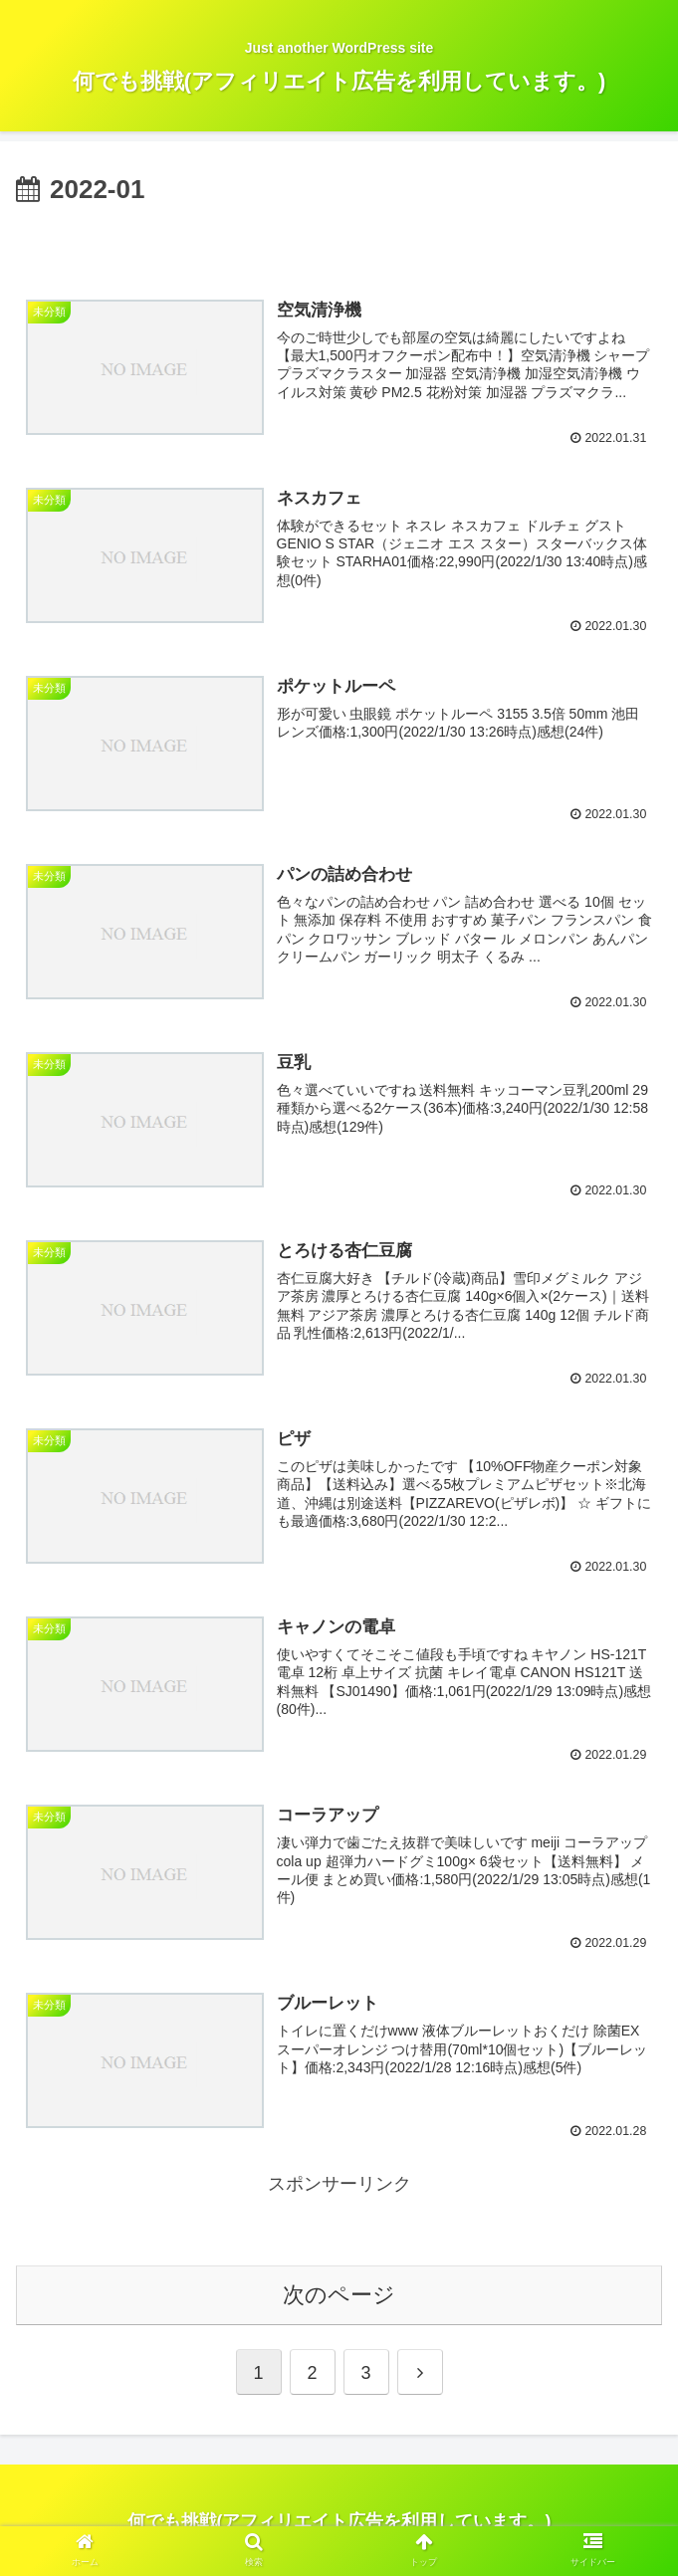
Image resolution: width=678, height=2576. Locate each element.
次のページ (339, 2290)
